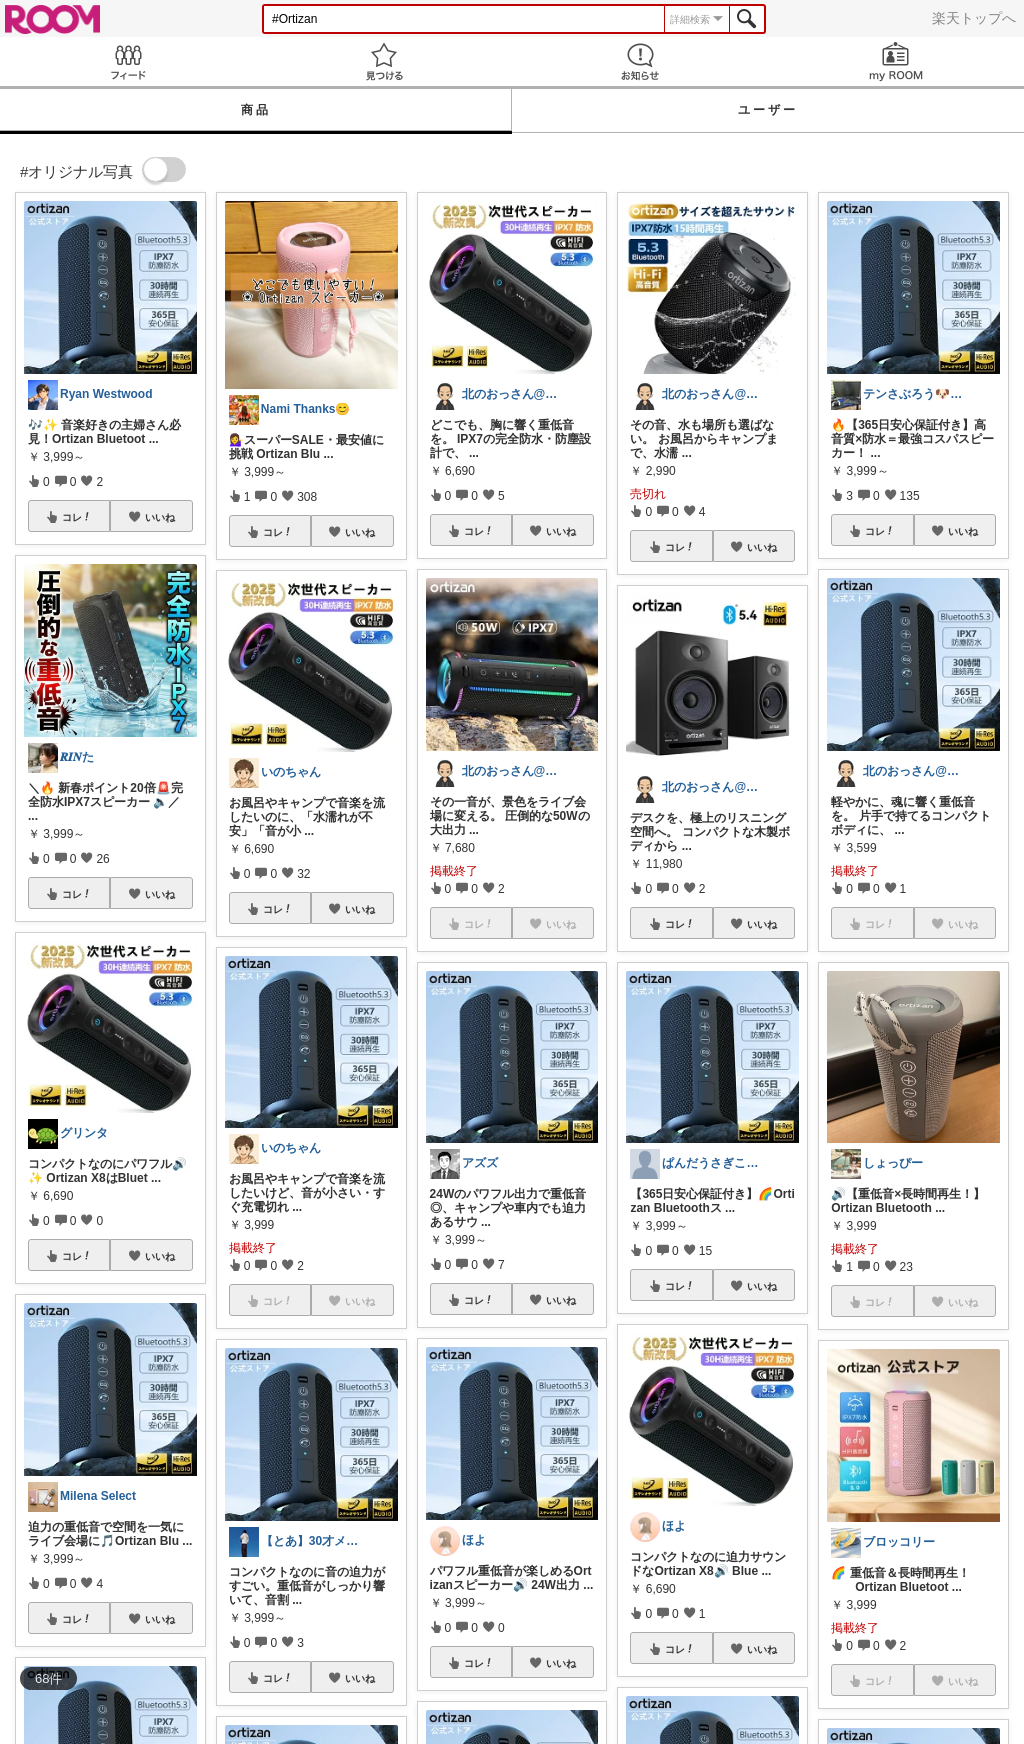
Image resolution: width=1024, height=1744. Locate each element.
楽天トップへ (974, 18)
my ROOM (896, 61)
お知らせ (640, 61)
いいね (160, 517)
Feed (128, 61)
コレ (77, 517)
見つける (384, 61)
